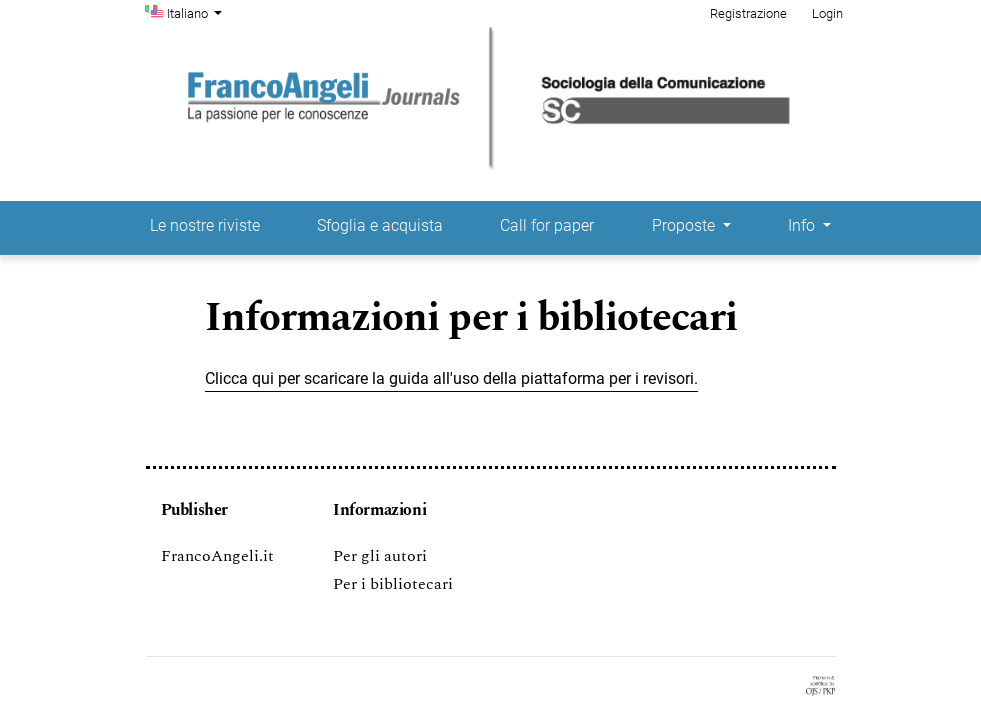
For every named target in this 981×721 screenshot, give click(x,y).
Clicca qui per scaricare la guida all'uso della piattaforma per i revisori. (451, 378)
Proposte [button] (685, 225)
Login (827, 13)
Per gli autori (380, 556)
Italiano (197, 12)
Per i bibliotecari (393, 584)
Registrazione (748, 13)
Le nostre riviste (205, 225)
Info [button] (803, 225)
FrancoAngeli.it (217, 556)
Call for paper (547, 225)
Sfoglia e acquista (380, 225)
